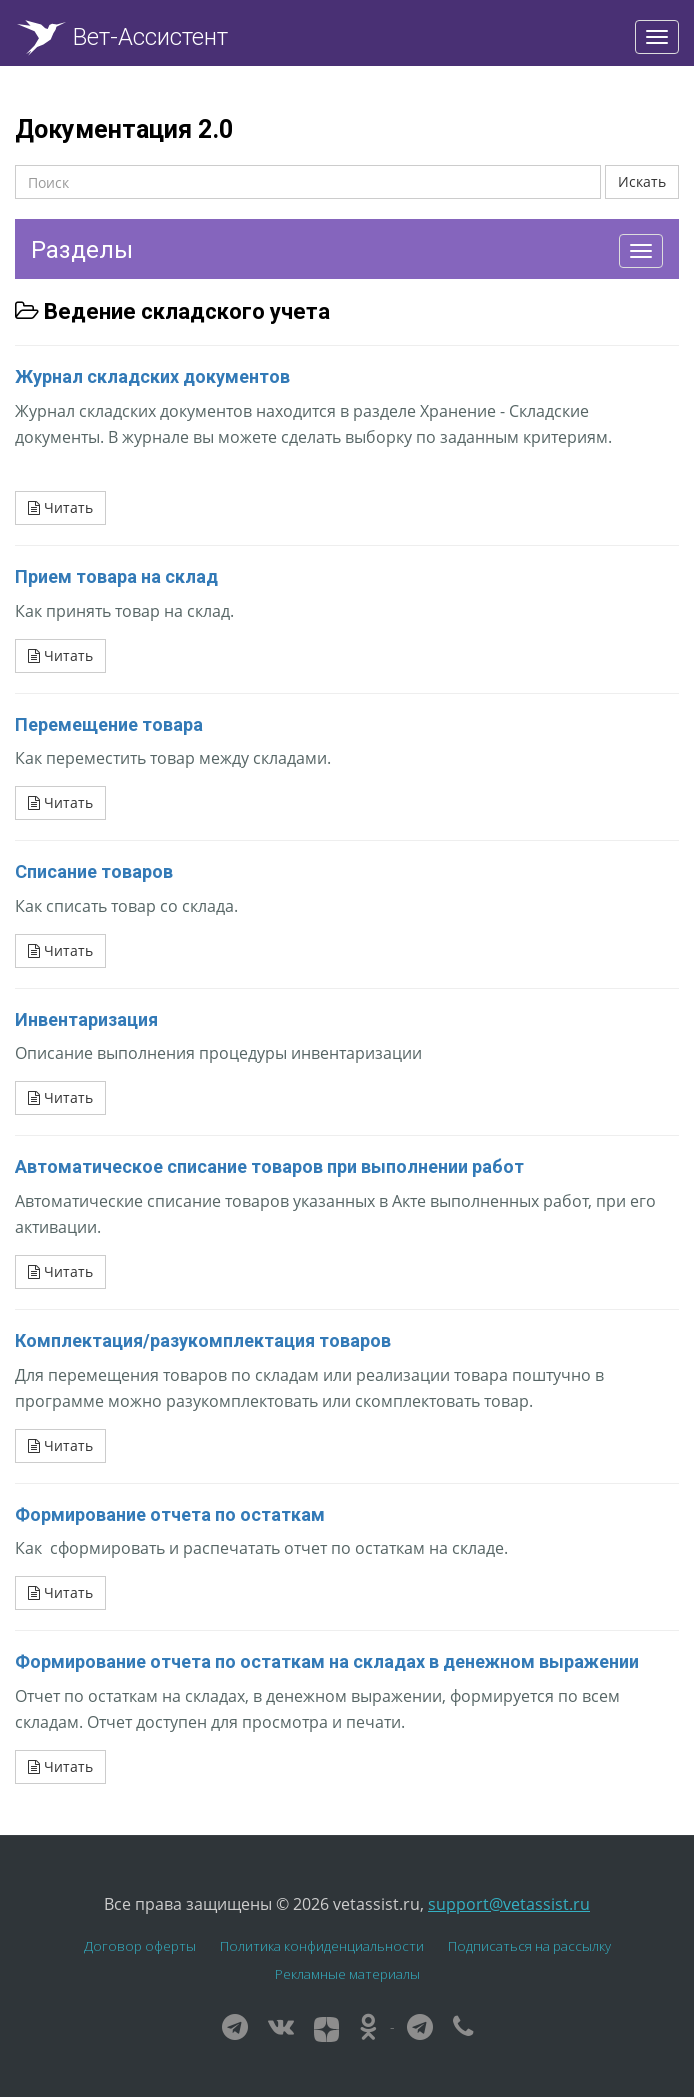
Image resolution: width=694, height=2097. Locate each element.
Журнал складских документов (152, 376)
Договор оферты (140, 1946)
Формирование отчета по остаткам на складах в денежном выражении (327, 1661)
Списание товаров (94, 871)
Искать (642, 181)
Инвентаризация (86, 1019)
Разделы (82, 250)
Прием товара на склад (116, 576)
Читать (60, 507)
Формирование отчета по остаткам (170, 1514)
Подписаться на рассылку (529, 1946)
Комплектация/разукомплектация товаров (203, 1340)
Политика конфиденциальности (322, 1946)
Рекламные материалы (347, 1974)
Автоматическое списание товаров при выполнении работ (269, 1166)
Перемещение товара (109, 724)
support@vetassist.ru (509, 1904)
